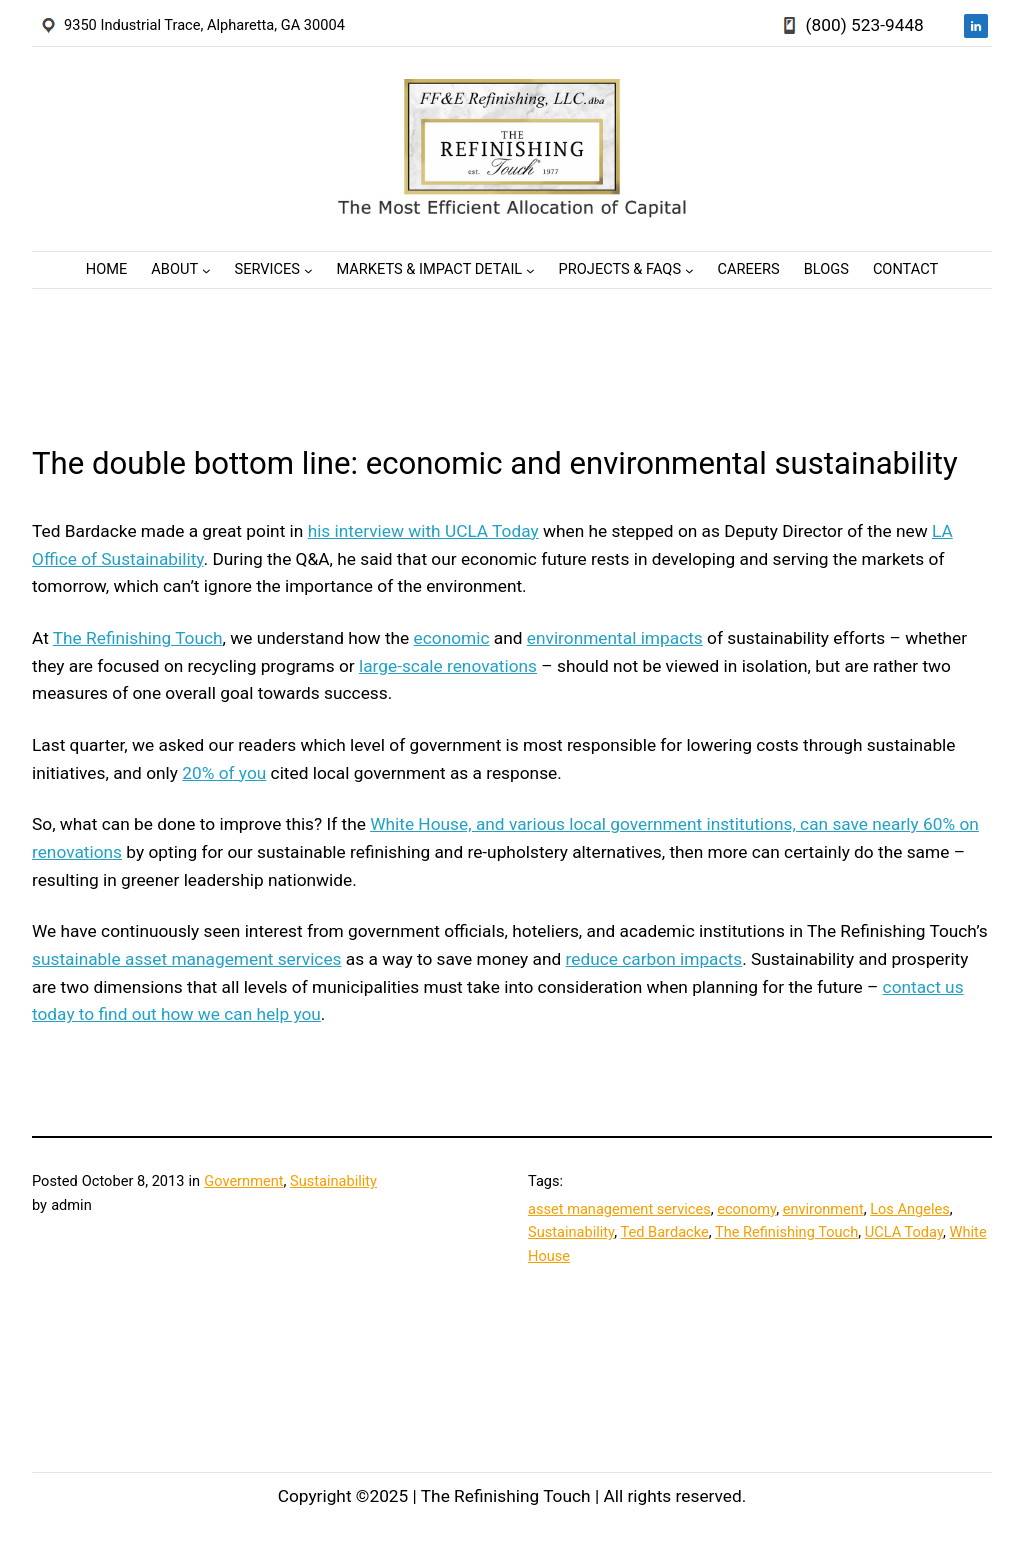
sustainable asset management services (187, 959)
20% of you (224, 773)
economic (452, 638)
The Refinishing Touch (138, 638)
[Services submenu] (308, 269)
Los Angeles (910, 1209)
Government (243, 1181)
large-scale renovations (448, 666)
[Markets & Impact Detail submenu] (530, 269)
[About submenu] (206, 269)
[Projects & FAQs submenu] (689, 269)
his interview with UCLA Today (423, 531)
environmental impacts (615, 638)
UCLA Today (904, 1232)
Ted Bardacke (664, 1232)
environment (823, 1209)
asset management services (619, 1209)
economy (746, 1209)
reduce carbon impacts (654, 959)
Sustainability (333, 1181)
